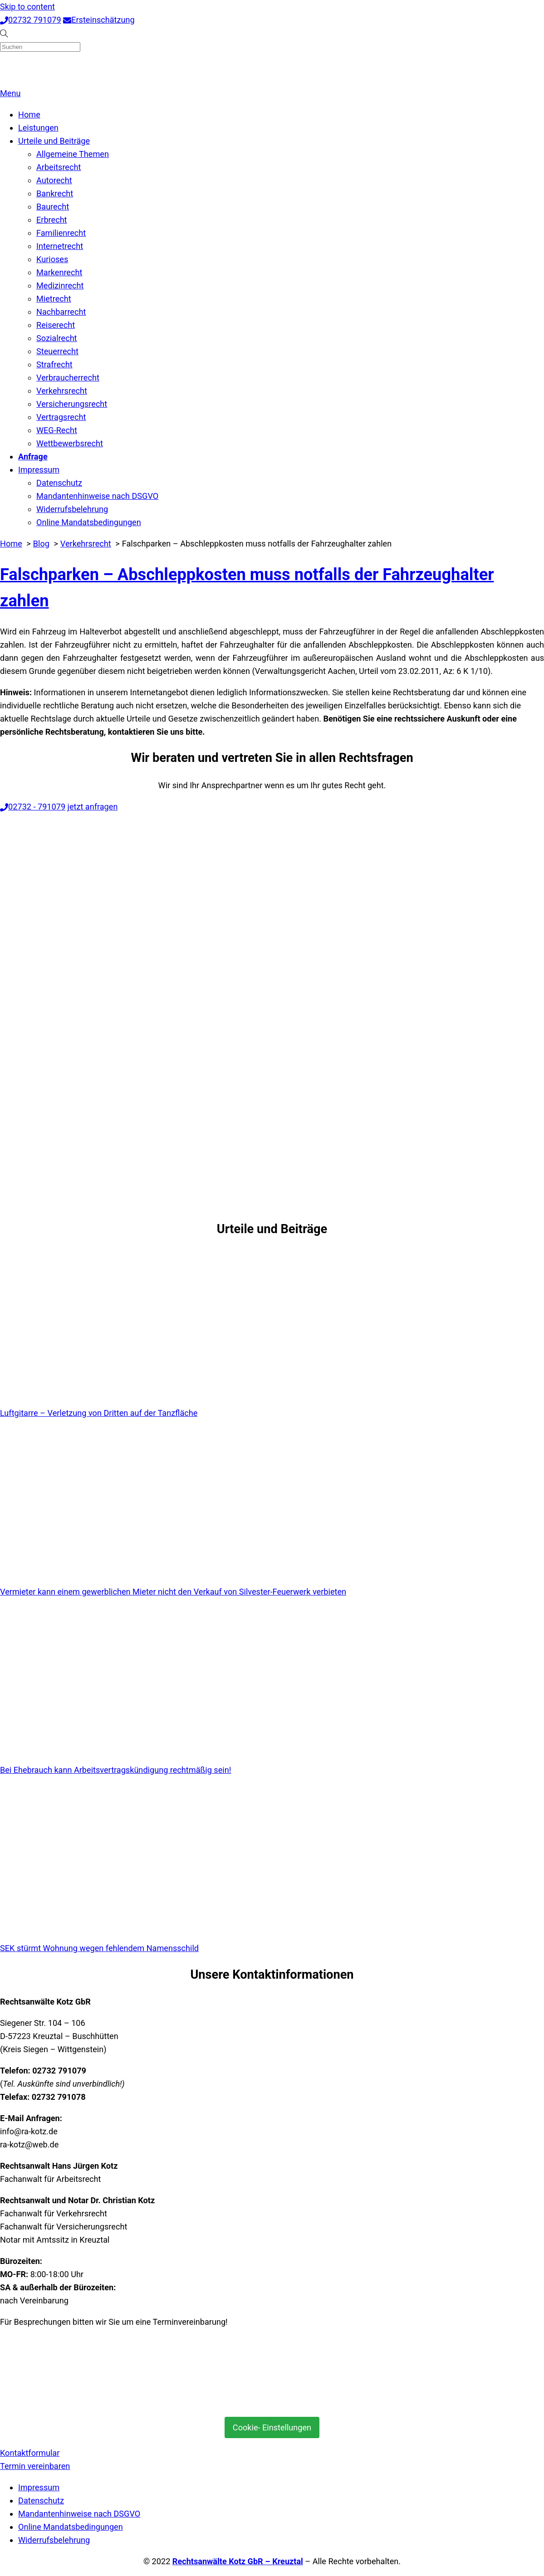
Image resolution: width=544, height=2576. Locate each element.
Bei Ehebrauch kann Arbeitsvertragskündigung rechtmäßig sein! (115, 1770)
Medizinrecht (59, 285)
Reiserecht (55, 325)
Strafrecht (54, 364)
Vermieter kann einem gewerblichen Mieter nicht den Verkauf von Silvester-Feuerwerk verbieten (173, 1591)
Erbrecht (51, 219)
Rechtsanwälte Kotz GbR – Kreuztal (237, 2561)
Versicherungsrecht (71, 404)
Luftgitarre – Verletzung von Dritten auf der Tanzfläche (98, 1413)
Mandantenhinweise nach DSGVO (97, 496)
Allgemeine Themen (72, 154)
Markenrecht (59, 272)
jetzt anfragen (93, 806)
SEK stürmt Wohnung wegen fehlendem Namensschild (99, 1948)
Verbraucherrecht (67, 377)
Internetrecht (59, 246)
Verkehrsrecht (61, 390)
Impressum (38, 469)
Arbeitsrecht (58, 167)
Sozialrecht (56, 338)
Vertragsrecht (61, 417)
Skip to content (27, 6)
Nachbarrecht (61, 312)
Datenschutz (59, 483)
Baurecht (52, 206)
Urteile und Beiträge (54, 141)
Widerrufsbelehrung (72, 509)
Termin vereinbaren (35, 2466)
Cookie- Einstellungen (272, 2427)
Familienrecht (61, 233)
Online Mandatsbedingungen (88, 522)
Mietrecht (53, 298)
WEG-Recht (56, 430)
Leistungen (38, 127)
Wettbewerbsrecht (69, 443)
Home (29, 114)
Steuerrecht (57, 351)
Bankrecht (54, 193)
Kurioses (52, 259)
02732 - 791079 (32, 806)
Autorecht (54, 180)
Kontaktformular (29, 2453)
